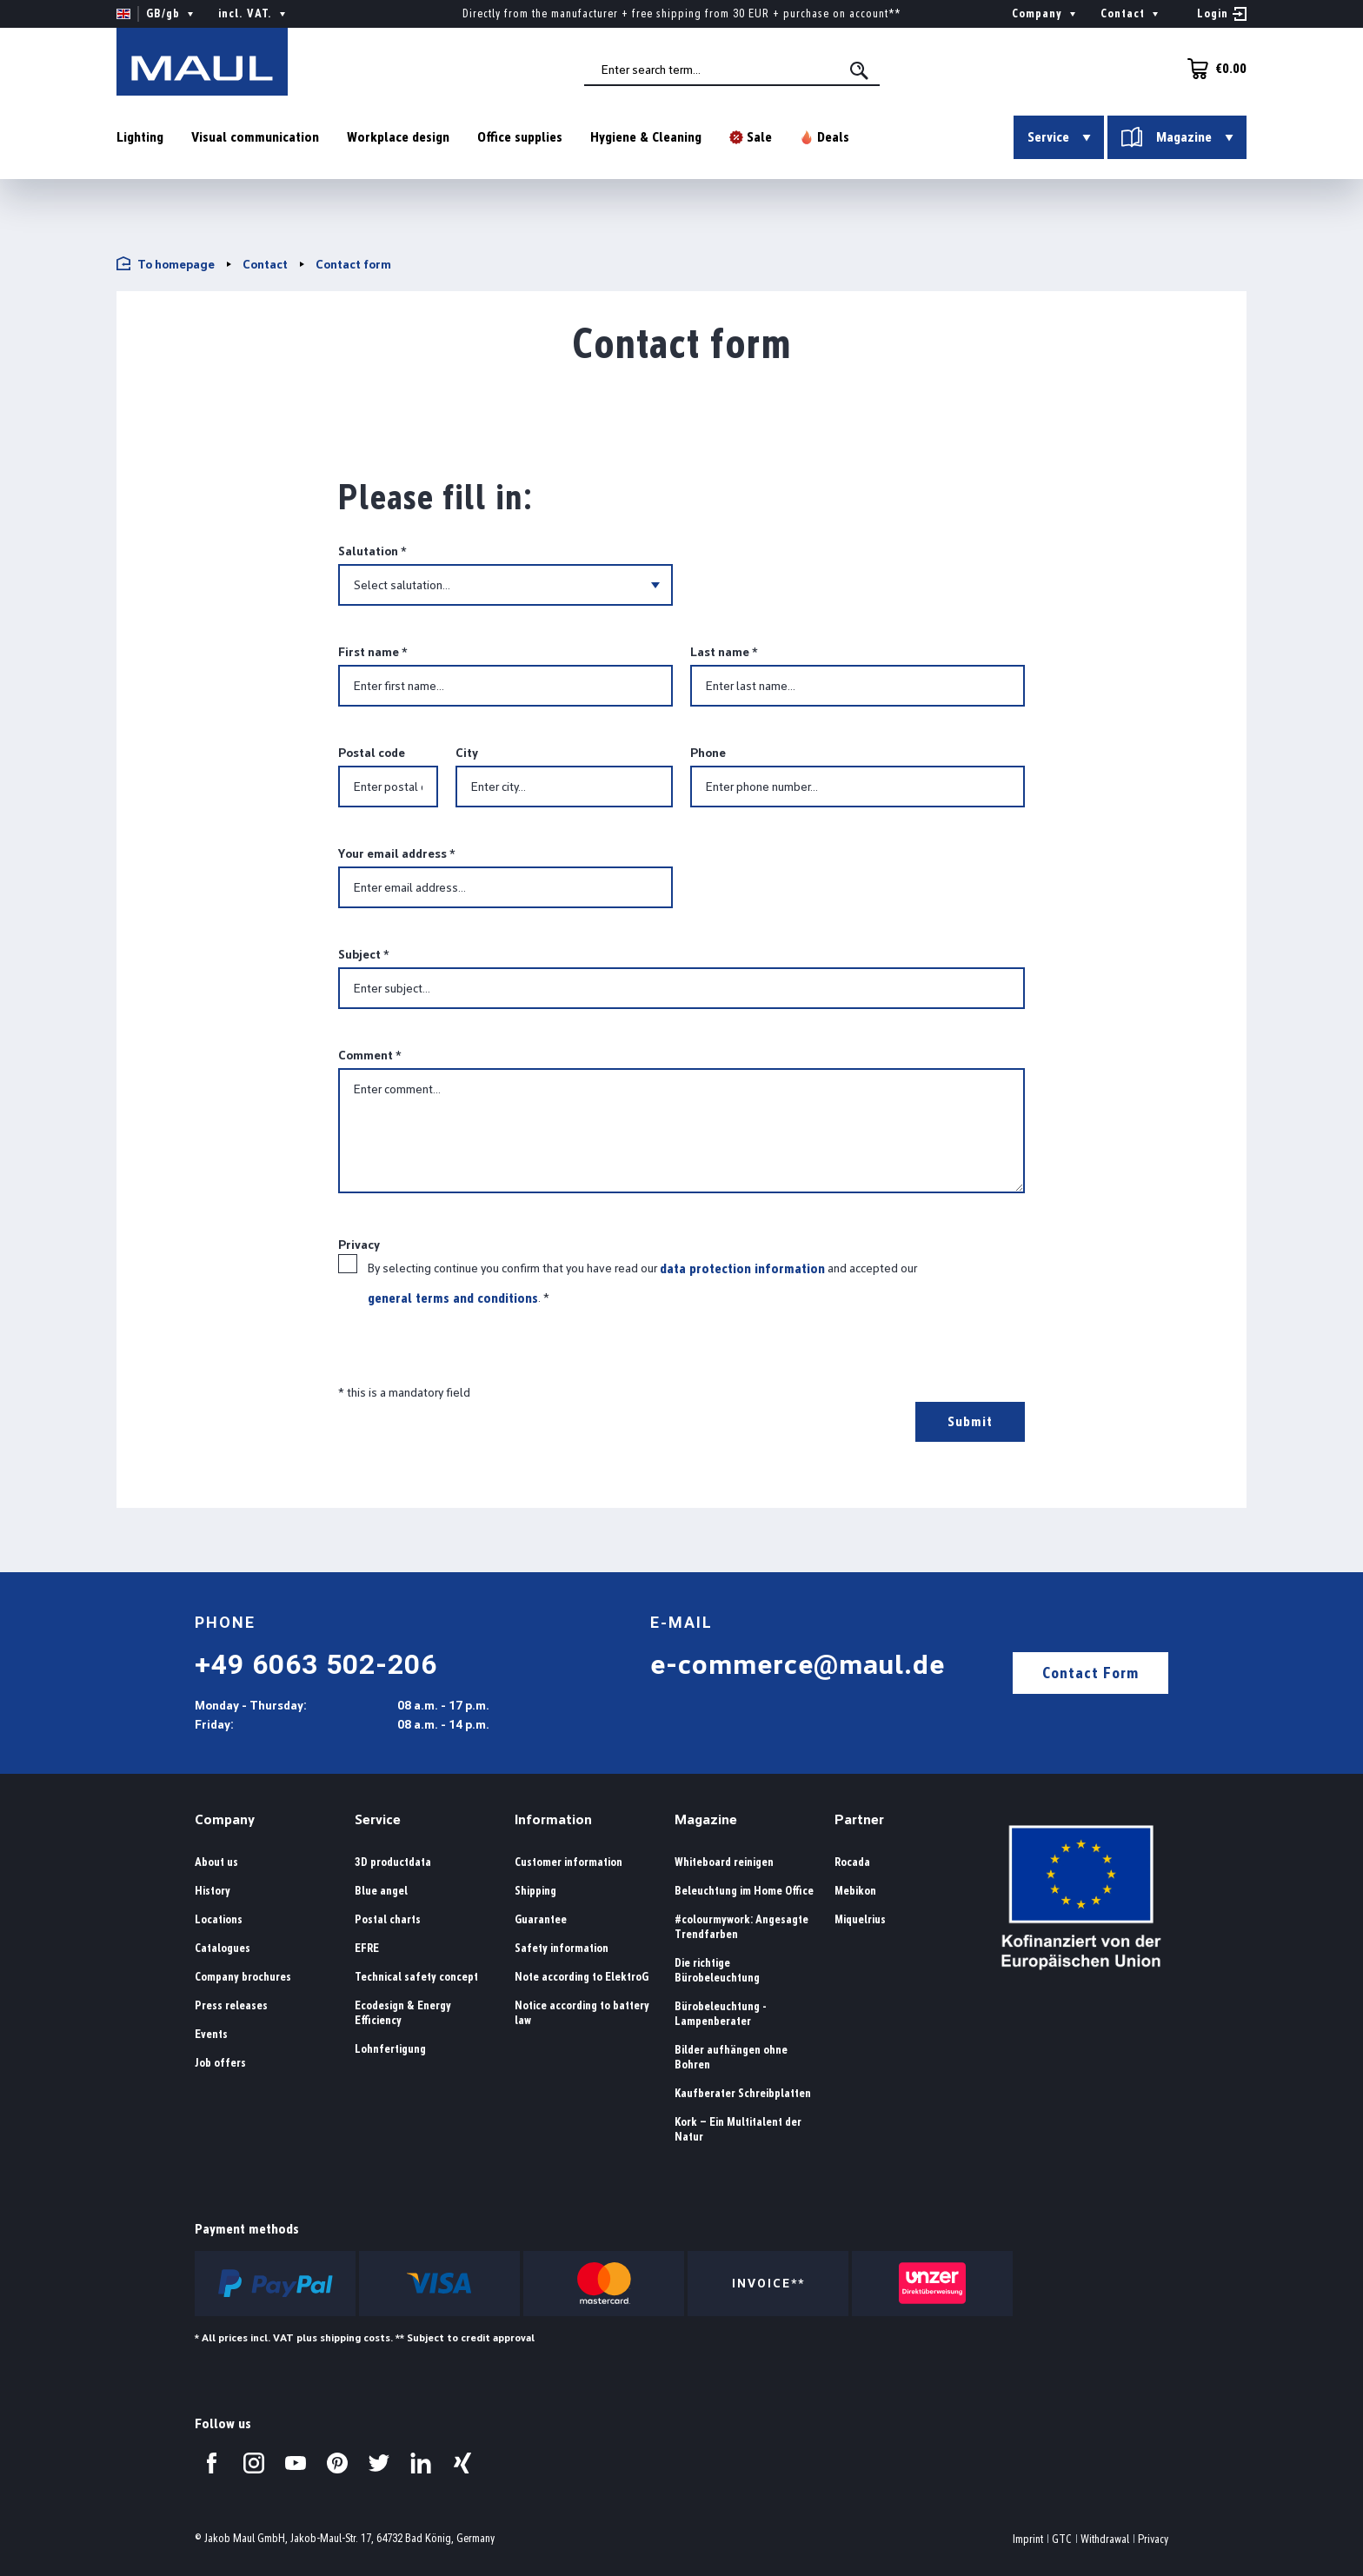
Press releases (231, 2005)
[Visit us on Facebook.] (212, 2463)
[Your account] (1222, 14)
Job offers (220, 2062)
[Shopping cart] (1212, 68)
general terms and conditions (453, 1298)
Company (225, 1819)
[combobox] (734, 70)
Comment (369, 1055)
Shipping (535, 1890)
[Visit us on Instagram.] (253, 2463)
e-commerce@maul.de (797, 1664)
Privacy (1153, 2539)
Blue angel (381, 1890)
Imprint (1028, 2539)
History (212, 1890)
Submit (970, 1421)
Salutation (372, 551)
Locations (219, 1919)
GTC (1062, 2539)
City (466, 753)
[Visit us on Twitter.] (379, 2463)
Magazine (706, 1819)
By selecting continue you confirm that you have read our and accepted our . (642, 1283)
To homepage (165, 263)
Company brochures (243, 1976)
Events (211, 2034)
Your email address (396, 853)
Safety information (561, 1948)
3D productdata (393, 1862)
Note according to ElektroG (581, 1976)
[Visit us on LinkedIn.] (420, 2463)
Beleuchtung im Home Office (744, 1890)
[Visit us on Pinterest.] (337, 2463)
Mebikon (855, 1890)
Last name (723, 652)
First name (372, 652)
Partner (859, 1819)
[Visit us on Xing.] (462, 2463)
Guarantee (541, 1919)
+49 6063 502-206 (316, 1664)
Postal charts (388, 1919)
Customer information (568, 1862)
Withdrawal (1104, 2539)
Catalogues (222, 1948)
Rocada (852, 1862)
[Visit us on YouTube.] (295, 2463)
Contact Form (1090, 1672)
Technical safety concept (416, 1976)
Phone (708, 753)
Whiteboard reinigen (724, 1862)
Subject (363, 954)
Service (378, 1819)
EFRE (367, 1948)
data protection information (742, 1268)
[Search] (863, 71)
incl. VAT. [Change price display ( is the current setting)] (253, 14)
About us (216, 1862)
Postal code (371, 753)
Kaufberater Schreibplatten (743, 2093)
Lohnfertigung (390, 2048)
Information (553, 1819)
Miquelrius (860, 1919)
